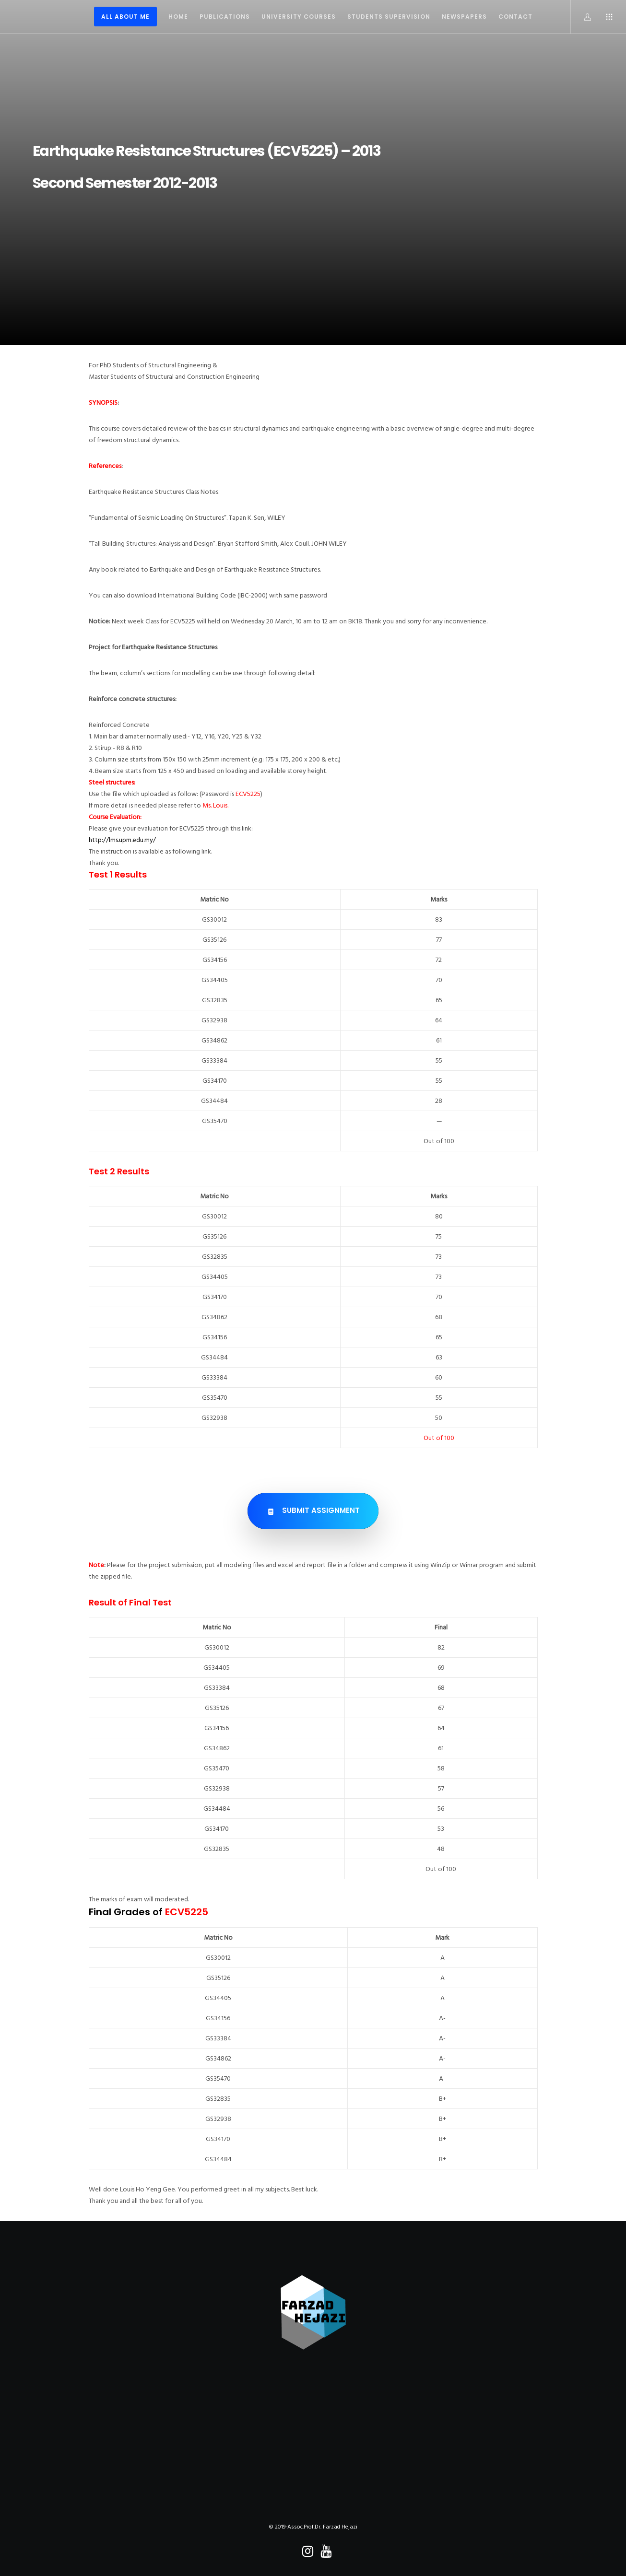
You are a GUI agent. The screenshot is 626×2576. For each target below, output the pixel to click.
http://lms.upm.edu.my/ (122, 839)
